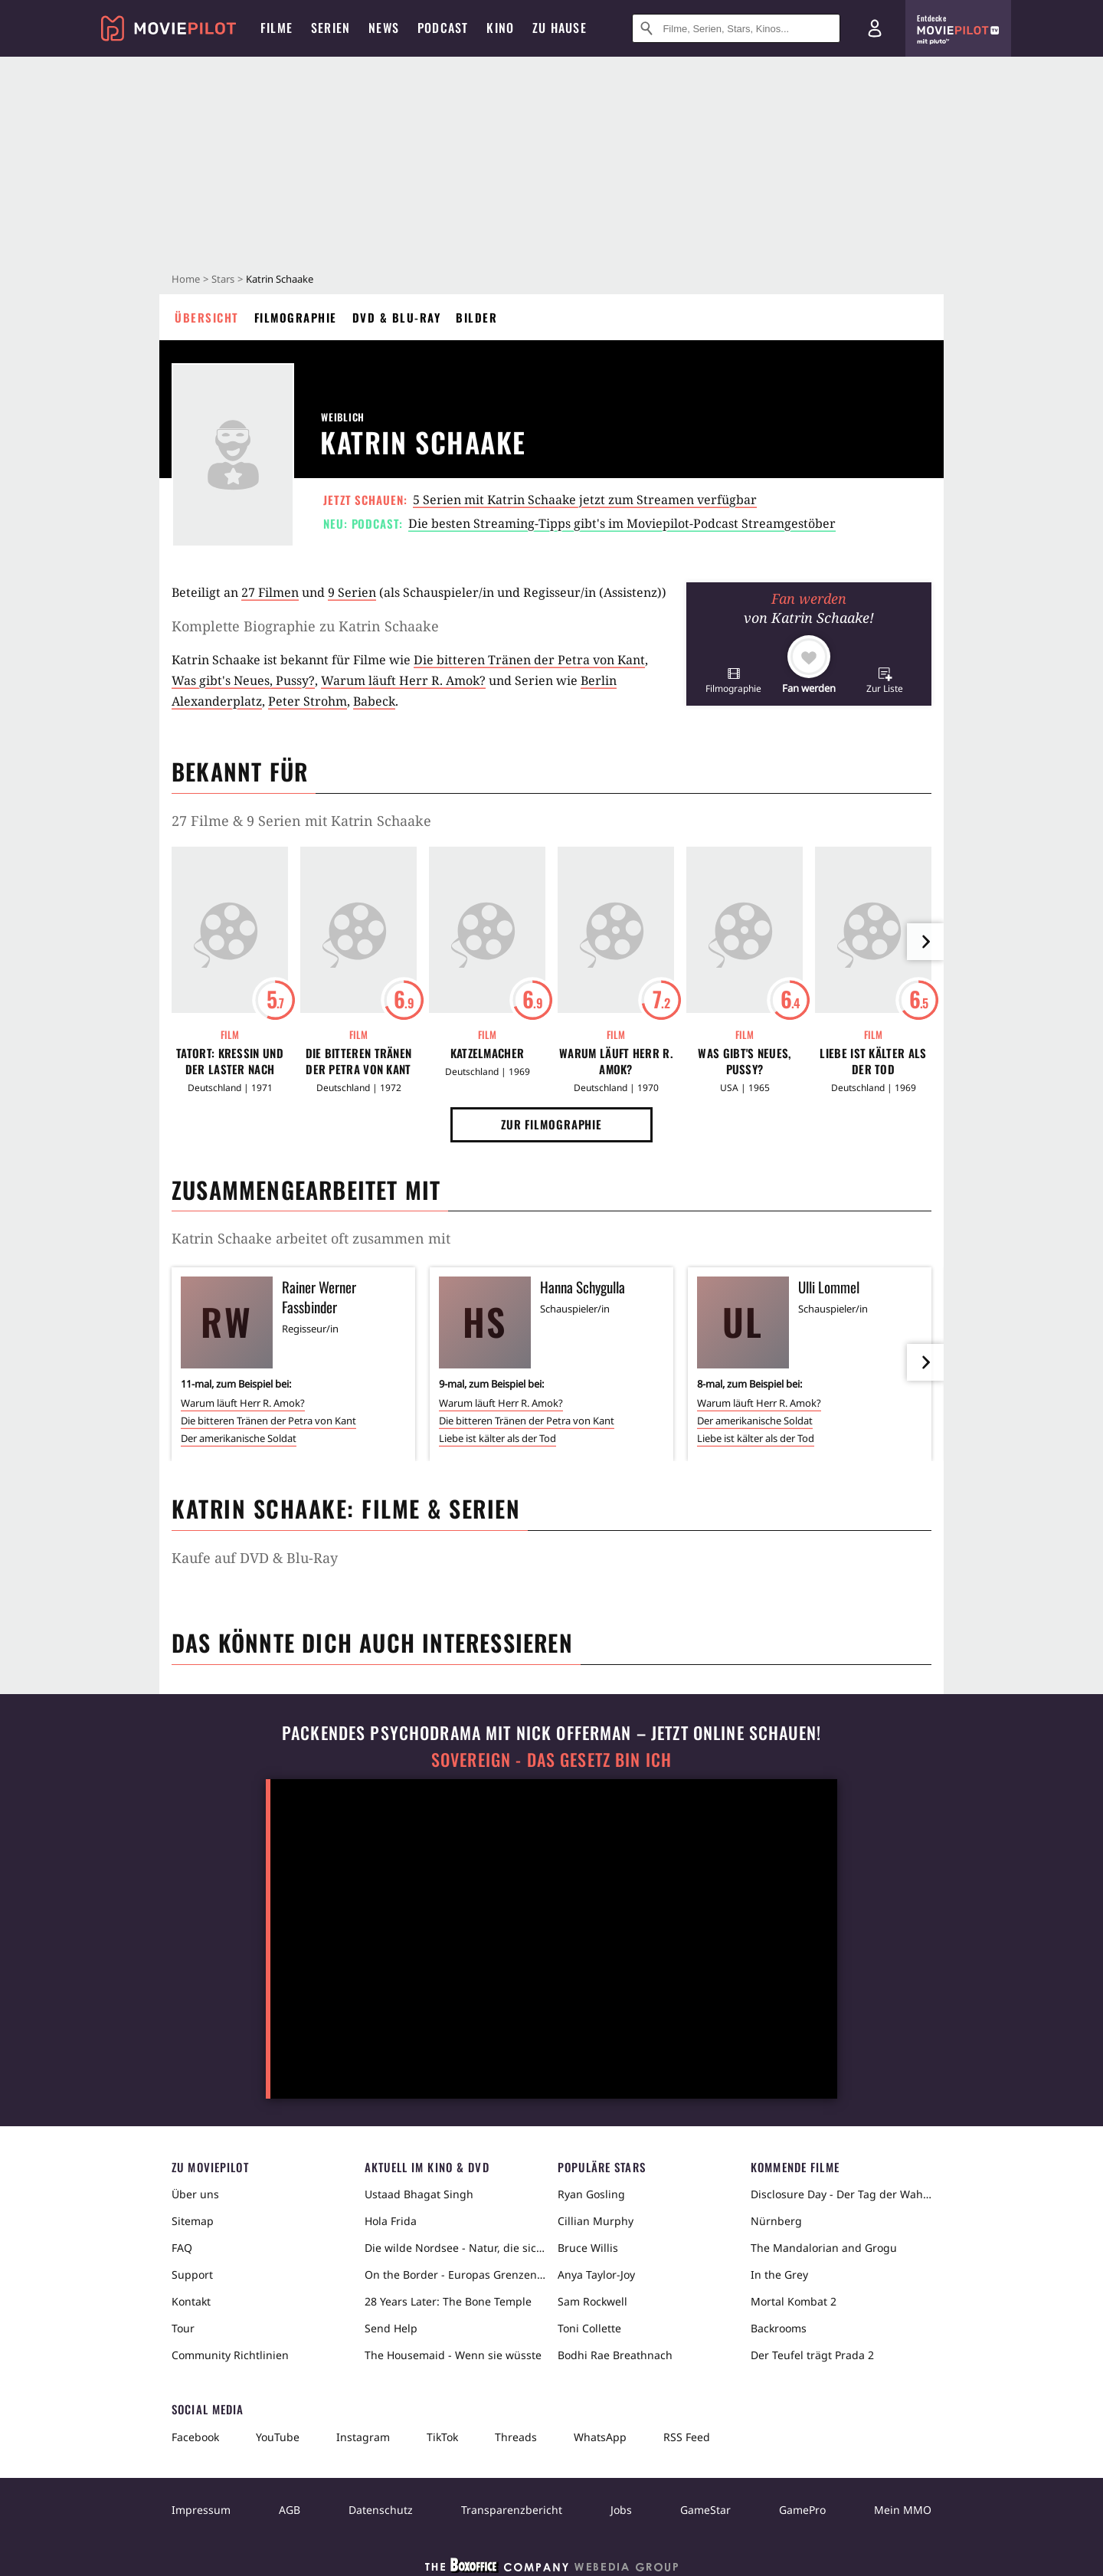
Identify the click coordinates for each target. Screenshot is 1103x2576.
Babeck (374, 701)
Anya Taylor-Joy (596, 2274)
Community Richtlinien (230, 2355)
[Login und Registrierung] (875, 28)
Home (186, 279)
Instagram (363, 2437)
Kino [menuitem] (500, 27)
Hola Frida (391, 2221)
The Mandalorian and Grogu (824, 2247)
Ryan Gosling (591, 2194)
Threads (516, 2437)
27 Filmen (270, 592)
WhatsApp (600, 2437)
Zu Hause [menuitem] (559, 27)
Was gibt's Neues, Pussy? (243, 680)
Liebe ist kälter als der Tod (873, 1061)
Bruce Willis (588, 2247)
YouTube (277, 2437)
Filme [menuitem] (276, 27)
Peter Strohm (307, 701)
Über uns (195, 2194)
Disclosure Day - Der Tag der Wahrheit (841, 2194)
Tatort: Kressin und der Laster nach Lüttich (229, 1061)
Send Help (391, 2328)
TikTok (442, 2437)
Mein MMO (902, 2509)
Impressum (201, 2509)
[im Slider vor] (925, 941)
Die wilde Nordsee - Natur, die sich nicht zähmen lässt (455, 2247)
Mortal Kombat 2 (793, 2301)
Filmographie (295, 317)
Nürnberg (776, 2221)
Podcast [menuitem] (442, 27)
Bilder (476, 317)
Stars (222, 279)
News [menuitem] (383, 27)
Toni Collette (589, 2328)
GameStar (705, 2509)
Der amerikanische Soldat (238, 1438)
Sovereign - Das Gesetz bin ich (551, 1759)
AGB (289, 2509)
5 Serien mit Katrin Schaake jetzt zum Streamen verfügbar (585, 499)
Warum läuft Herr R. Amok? (403, 680)
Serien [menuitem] (330, 27)
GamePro (802, 2509)
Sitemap (193, 2221)
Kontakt (191, 2301)
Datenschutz (381, 2509)
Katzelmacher (487, 1053)
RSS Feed (686, 2437)
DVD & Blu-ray (396, 317)
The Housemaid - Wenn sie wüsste (453, 2355)
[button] (733, 680)
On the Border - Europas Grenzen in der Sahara (455, 2274)
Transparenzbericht (511, 2509)
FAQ (182, 2247)
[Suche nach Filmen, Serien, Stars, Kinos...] (736, 28)
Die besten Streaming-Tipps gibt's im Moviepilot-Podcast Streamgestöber (622, 523)
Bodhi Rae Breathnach (615, 2355)
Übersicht (207, 317)
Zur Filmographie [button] (551, 1124)
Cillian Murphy (595, 2221)
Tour (183, 2328)
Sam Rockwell (592, 2301)
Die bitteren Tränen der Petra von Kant (529, 659)
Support (192, 2274)
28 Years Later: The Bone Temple (448, 2301)
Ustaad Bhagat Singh (419, 2194)
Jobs (621, 2509)
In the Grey (779, 2274)
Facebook (195, 2437)
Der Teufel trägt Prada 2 (812, 2355)
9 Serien (352, 592)
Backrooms (779, 2328)
